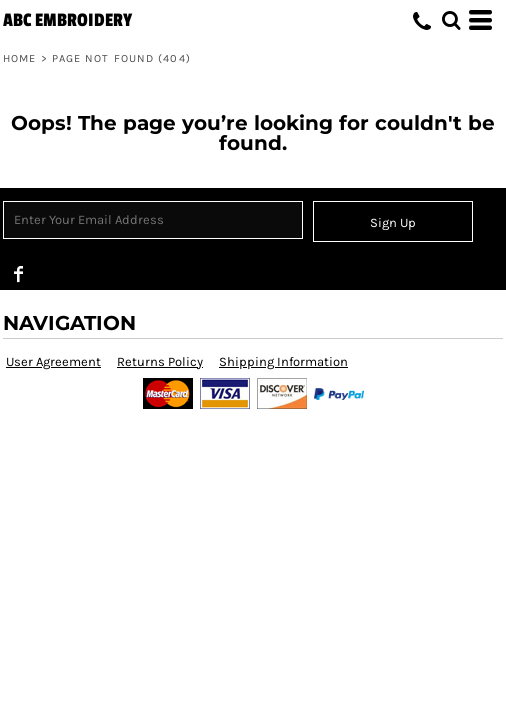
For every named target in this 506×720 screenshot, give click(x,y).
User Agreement (53, 361)
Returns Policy (160, 361)
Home (19, 58)
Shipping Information (283, 361)
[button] (451, 20)
